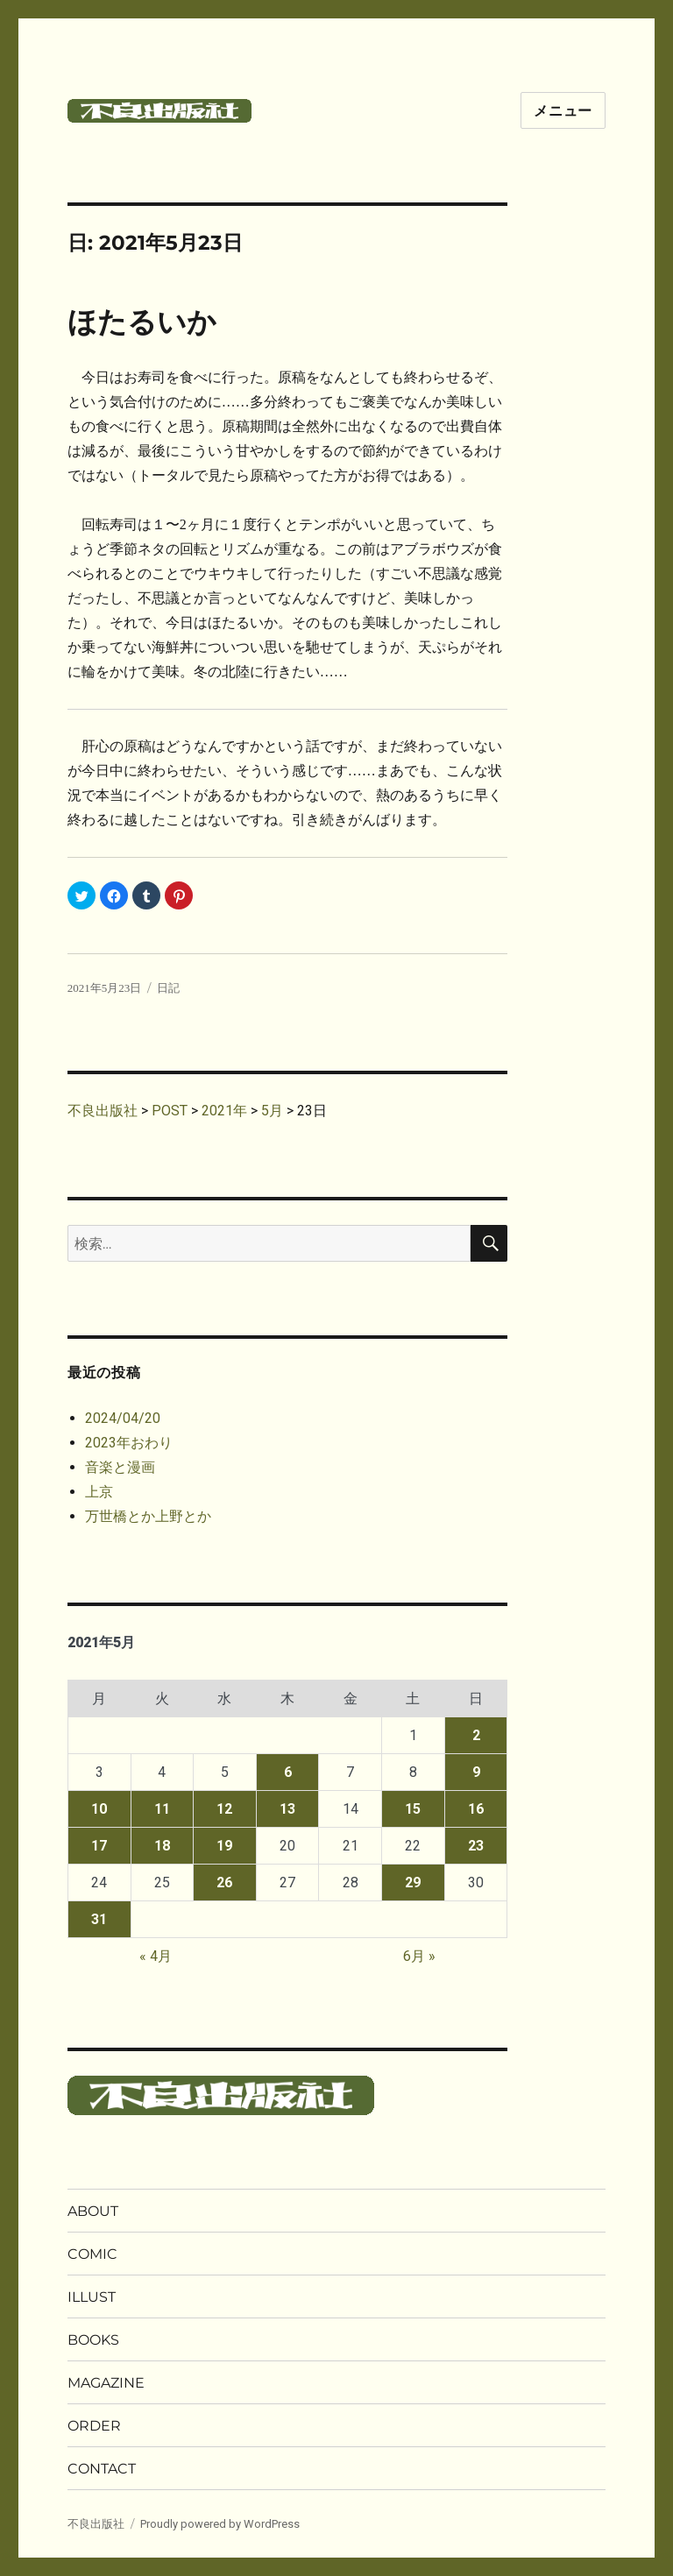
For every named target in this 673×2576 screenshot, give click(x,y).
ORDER (94, 2425)
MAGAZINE (106, 2382)
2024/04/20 (122, 1418)
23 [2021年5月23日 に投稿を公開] (476, 1845)
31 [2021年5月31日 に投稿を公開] (99, 1919)
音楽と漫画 (120, 1467)
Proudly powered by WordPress (220, 2523)
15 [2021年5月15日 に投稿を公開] (413, 1809)
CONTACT (101, 2468)
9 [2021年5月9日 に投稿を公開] (476, 1772)
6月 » (419, 1956)
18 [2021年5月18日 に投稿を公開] (162, 1845)
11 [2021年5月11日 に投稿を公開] (162, 1809)
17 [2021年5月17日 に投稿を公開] (99, 1845)
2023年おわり (129, 1442)
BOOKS (93, 2340)
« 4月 (155, 1956)
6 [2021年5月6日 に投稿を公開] (288, 1772)
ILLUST (91, 2297)
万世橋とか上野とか (148, 1516)
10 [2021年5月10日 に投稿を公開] (99, 1809)
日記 (168, 987)
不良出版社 (95, 2523)
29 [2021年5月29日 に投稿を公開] (413, 1882)
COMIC (92, 2254)
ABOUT (92, 2211)
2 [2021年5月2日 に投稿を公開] (476, 1735)
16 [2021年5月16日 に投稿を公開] (476, 1809)
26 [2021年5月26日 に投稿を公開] (224, 1882)
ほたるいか (141, 322)
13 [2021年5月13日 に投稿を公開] (287, 1809)
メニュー (563, 111)
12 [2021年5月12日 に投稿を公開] (224, 1809)
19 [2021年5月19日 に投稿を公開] (224, 1845)
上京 (99, 1491)
